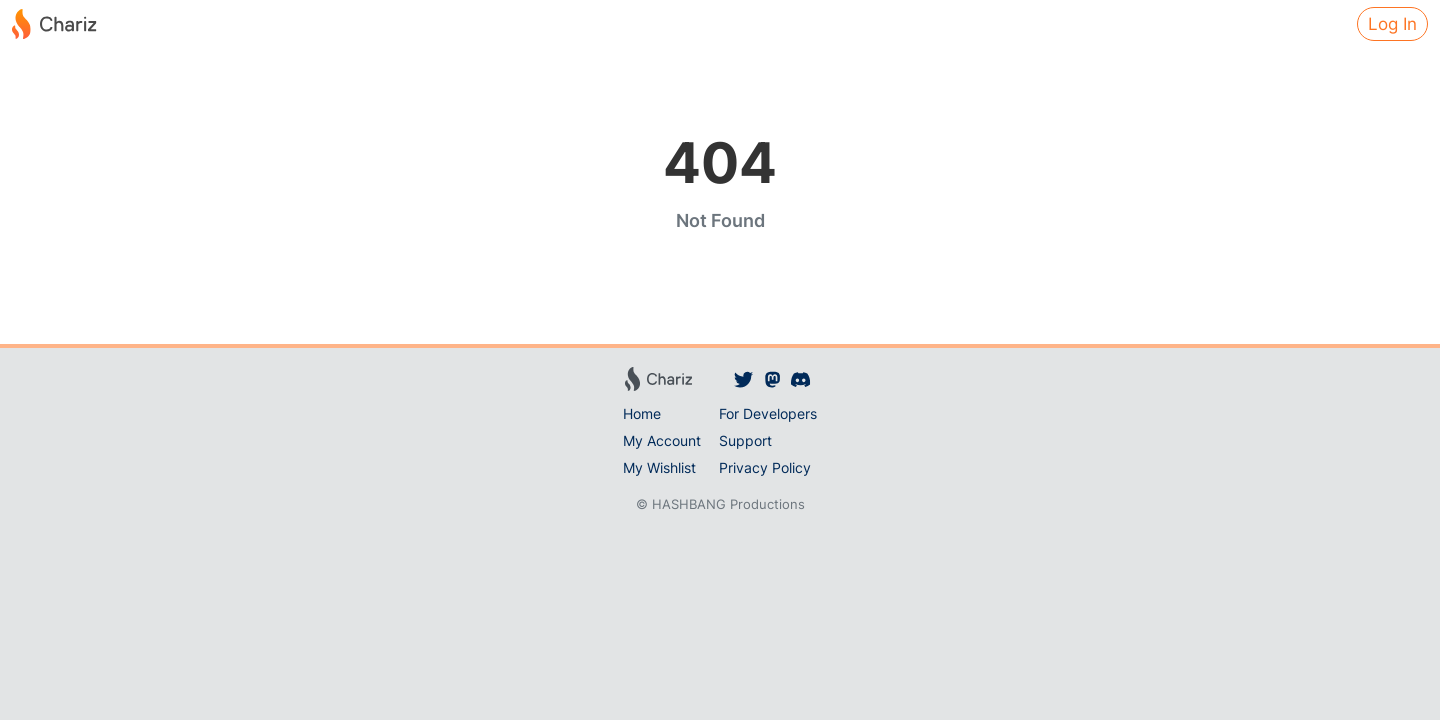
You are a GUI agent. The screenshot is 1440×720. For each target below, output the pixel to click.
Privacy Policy (765, 467)
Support (745, 440)
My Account (662, 440)
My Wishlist (659, 467)
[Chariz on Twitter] (743, 379)
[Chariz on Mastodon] (772, 379)
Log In (1392, 24)
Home (642, 413)
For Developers (768, 413)
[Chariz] (54, 24)
